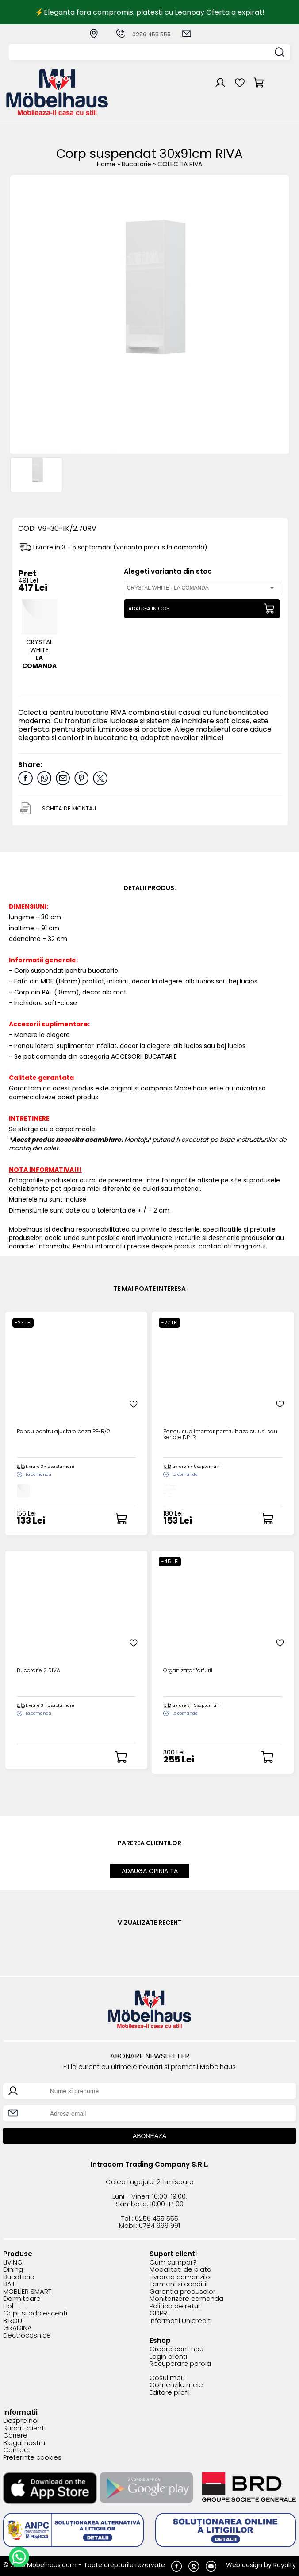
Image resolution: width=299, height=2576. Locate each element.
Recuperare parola (180, 2364)
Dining (13, 2269)
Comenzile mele (176, 2385)
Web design (244, 2565)
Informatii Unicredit (180, 2321)
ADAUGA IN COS (149, 608)
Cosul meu (167, 2378)
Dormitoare (22, 2299)
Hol (8, 2306)
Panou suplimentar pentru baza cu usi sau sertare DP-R (220, 1434)
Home (106, 164)
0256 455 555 (143, 34)
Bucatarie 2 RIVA (38, 1670)
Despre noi (20, 2421)
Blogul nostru (24, 2443)
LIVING (13, 2262)
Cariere (15, 2435)
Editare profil (170, 2392)
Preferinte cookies (32, 2457)
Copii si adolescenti (35, 2313)
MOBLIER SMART (27, 2292)
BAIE (9, 2284)
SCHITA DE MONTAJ (69, 808)
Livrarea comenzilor (181, 2277)
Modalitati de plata (180, 2269)
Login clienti (168, 2357)
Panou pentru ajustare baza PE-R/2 (63, 1431)
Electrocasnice (27, 2335)
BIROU (12, 2321)
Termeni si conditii (178, 2284)
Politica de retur (175, 2306)
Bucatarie (137, 164)
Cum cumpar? (173, 2262)
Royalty (284, 2565)
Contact (17, 2450)
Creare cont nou (176, 2349)
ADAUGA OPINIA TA (150, 1870)
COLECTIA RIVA (179, 164)
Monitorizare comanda (186, 2299)
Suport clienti (24, 2428)
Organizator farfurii (187, 1670)
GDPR (158, 2313)
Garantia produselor (182, 2292)
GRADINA (17, 2328)
